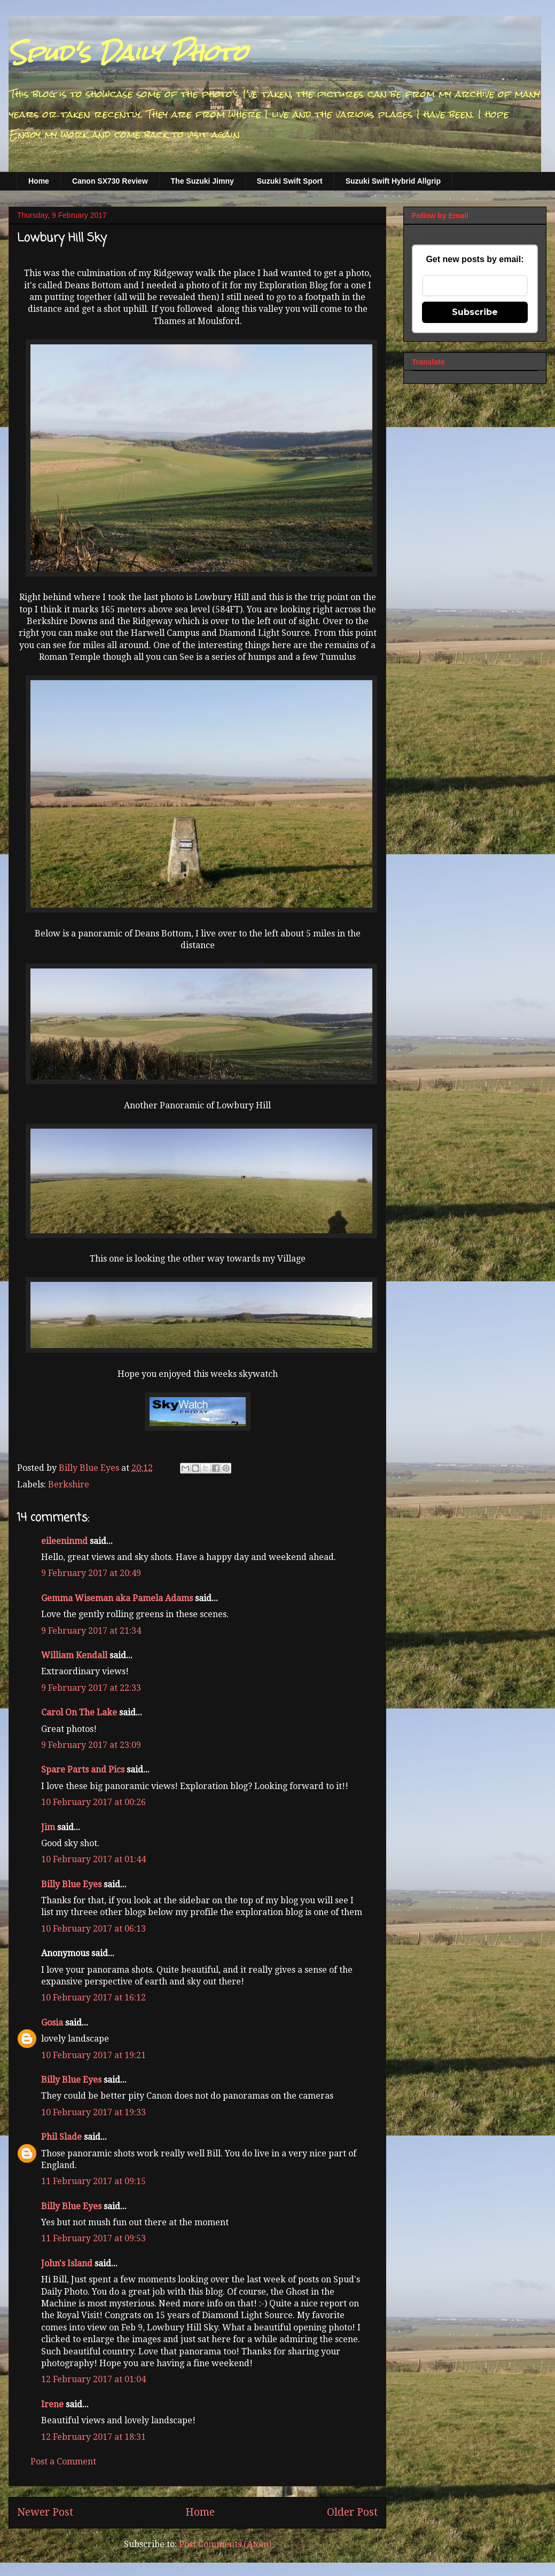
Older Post (352, 2512)
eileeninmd (64, 1541)
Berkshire (68, 1484)
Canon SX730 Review (110, 181)
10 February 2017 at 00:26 (93, 1802)
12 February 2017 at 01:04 (93, 2379)
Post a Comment (63, 2461)
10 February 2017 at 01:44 (93, 1859)
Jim (48, 1827)
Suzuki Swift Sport (290, 181)
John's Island (66, 2263)
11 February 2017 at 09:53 (93, 2238)
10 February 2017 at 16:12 (93, 1997)
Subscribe (475, 312)
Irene (52, 2404)
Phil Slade (61, 2137)
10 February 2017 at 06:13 (93, 1929)
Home (38, 181)
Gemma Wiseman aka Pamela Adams (117, 1598)
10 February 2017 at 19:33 (93, 2112)
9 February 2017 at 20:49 (91, 1573)
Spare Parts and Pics (82, 1769)
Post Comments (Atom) (225, 2544)
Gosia (52, 2023)
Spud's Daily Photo (128, 53)
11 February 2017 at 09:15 (93, 2181)
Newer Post (45, 2512)
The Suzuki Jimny (202, 181)
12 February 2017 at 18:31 (93, 2437)
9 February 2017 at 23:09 (91, 1745)
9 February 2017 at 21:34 (91, 1631)
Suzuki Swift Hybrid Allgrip (393, 181)
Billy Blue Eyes (71, 1884)
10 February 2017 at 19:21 (93, 2055)
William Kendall (74, 1655)
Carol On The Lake (79, 1712)
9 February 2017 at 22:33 (91, 1688)
